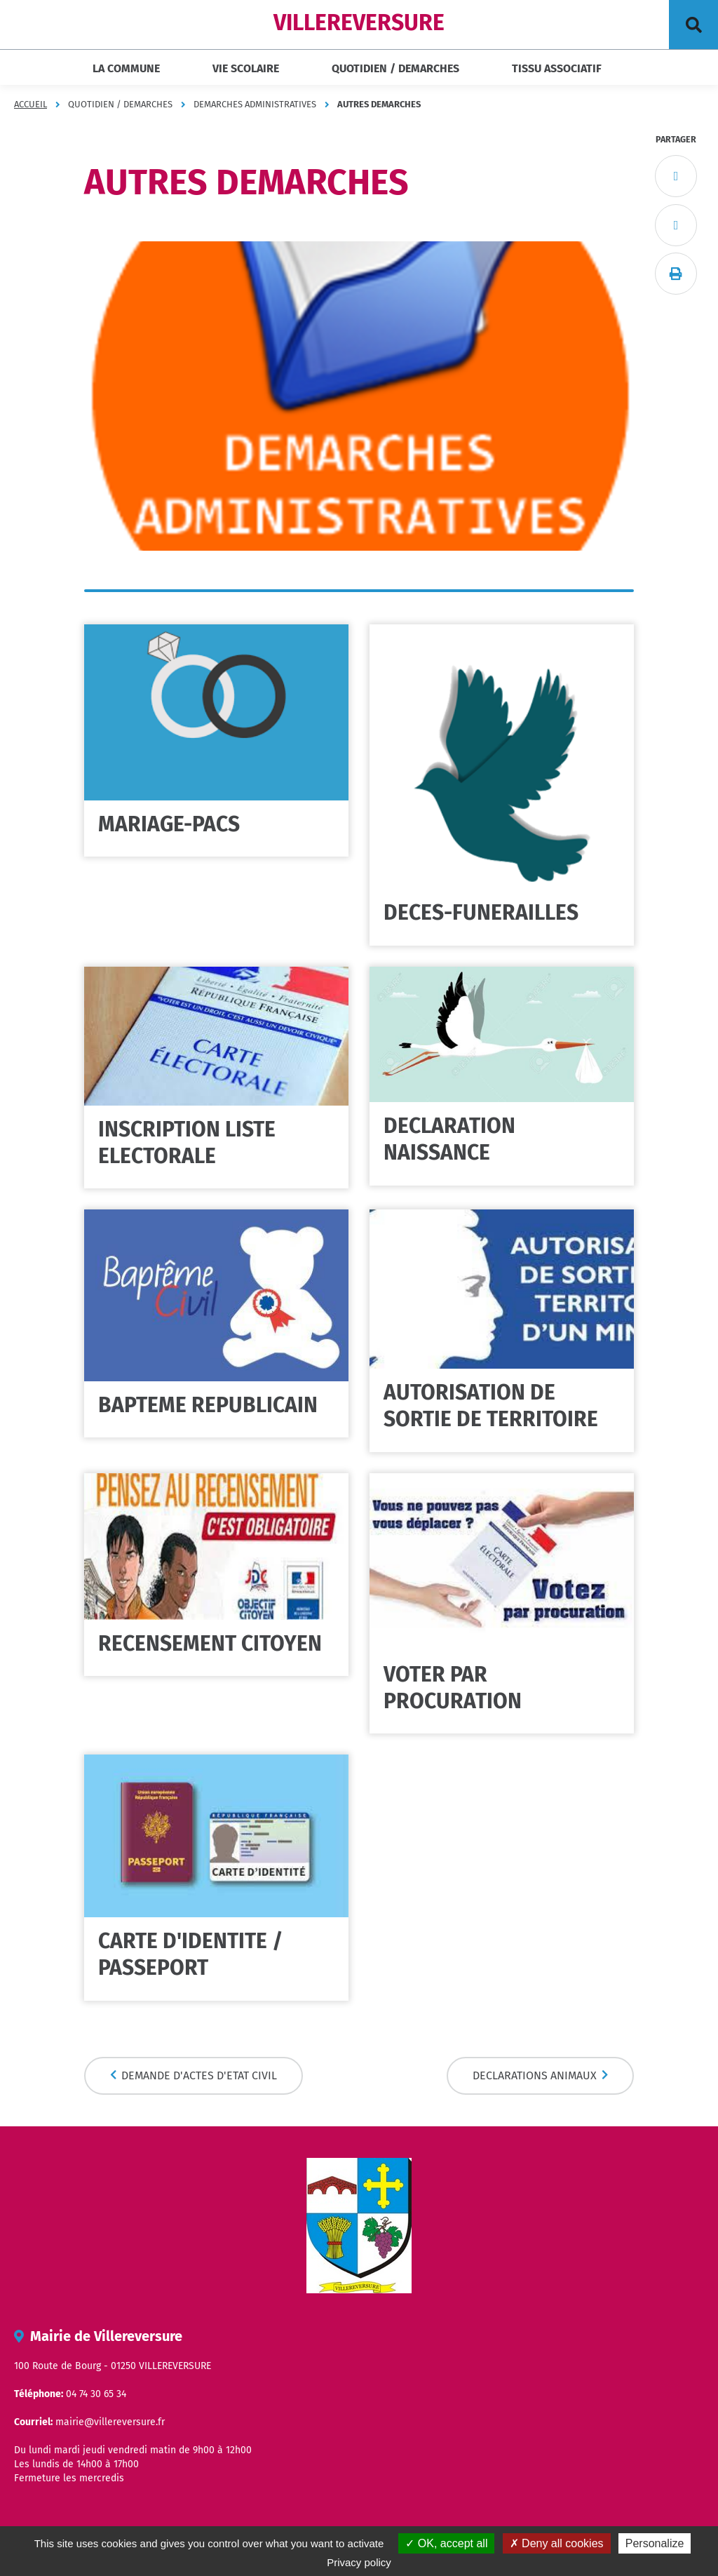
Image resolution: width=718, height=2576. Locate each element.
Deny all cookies (557, 2543)
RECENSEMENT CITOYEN (210, 1643)
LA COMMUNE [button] (126, 68)
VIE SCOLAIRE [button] (245, 68)
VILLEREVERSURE (359, 22)
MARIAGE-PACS (169, 824)
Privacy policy (359, 2562)
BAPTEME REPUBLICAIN (208, 1405)
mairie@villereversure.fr (110, 2422)
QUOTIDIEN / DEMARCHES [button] (395, 68)
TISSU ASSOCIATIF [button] (557, 68)
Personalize (654, 2543)
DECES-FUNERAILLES (481, 912)
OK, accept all (446, 2543)
